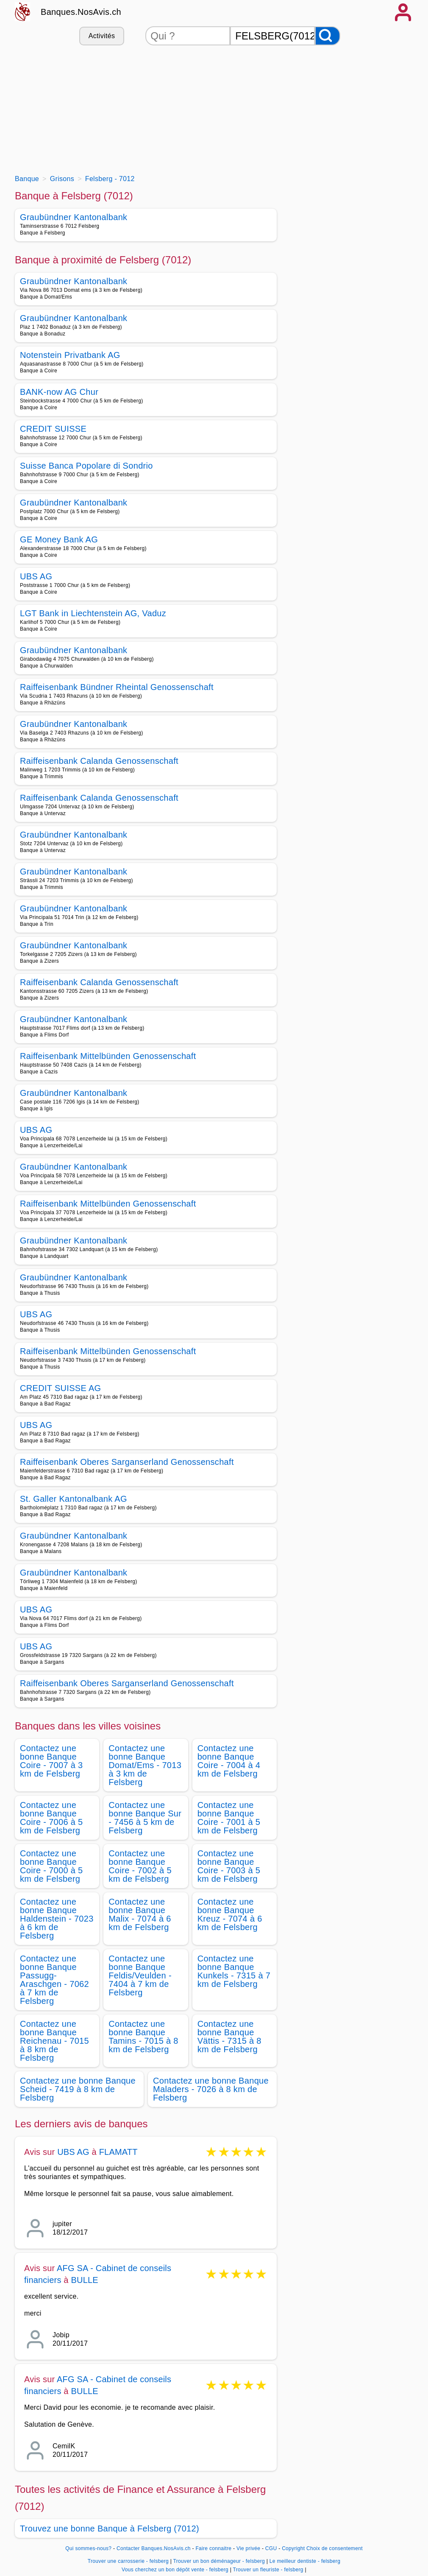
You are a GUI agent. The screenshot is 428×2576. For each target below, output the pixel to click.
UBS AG (36, 576)
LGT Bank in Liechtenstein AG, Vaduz (93, 613)
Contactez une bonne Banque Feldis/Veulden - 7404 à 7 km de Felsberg (140, 1975)
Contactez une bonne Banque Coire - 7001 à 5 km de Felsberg (229, 1817)
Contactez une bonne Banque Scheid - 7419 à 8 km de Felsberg (78, 2089)
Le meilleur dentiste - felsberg (305, 2561)
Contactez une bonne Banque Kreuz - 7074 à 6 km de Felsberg (229, 1914)
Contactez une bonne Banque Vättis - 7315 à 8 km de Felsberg (229, 2036)
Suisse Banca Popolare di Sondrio (86, 465)
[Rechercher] (327, 35)
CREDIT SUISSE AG (60, 1388)
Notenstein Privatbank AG (70, 355)
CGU (271, 2548)
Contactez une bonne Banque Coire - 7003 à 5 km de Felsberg (229, 1866)
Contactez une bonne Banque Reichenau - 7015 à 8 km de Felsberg (54, 2040)
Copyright (293, 2548)
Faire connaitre (213, 2548)
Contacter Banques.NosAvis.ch (154, 2548)
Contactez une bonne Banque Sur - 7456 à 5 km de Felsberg (144, 1817)
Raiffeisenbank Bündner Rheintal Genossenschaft (117, 687)
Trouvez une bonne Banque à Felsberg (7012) (109, 2528)
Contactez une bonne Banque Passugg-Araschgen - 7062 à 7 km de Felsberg (54, 1980)
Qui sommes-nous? (88, 2548)
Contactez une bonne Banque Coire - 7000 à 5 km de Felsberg (51, 1866)
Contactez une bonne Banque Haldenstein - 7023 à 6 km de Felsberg (57, 1918)
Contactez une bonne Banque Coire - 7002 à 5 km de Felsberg (140, 1866)
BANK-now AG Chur (59, 391)
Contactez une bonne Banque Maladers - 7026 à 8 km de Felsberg (211, 2089)
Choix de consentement (334, 2548)
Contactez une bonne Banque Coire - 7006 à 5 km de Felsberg (51, 1817)
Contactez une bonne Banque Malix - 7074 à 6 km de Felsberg (139, 1914)
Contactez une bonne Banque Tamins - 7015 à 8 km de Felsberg (143, 2036)
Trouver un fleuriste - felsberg (268, 2570)
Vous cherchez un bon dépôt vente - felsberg (175, 2570)
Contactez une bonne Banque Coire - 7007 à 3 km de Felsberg (51, 1760)
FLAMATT (118, 2152)
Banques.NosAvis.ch (81, 12)
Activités (102, 35)
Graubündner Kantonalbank (73, 217)
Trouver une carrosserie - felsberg (128, 2561)
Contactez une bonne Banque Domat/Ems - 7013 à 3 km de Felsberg (144, 1765)
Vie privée (248, 2548)
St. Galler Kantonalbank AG (73, 1498)
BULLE (84, 2280)
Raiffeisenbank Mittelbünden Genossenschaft (108, 1056)
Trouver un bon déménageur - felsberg (219, 2561)
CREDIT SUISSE (53, 428)
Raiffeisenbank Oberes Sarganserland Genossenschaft (127, 1461)
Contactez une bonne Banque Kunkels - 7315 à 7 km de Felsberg (234, 1971)
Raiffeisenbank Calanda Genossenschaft (99, 760)
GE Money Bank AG (59, 539)
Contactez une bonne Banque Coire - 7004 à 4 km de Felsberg (229, 1760)
